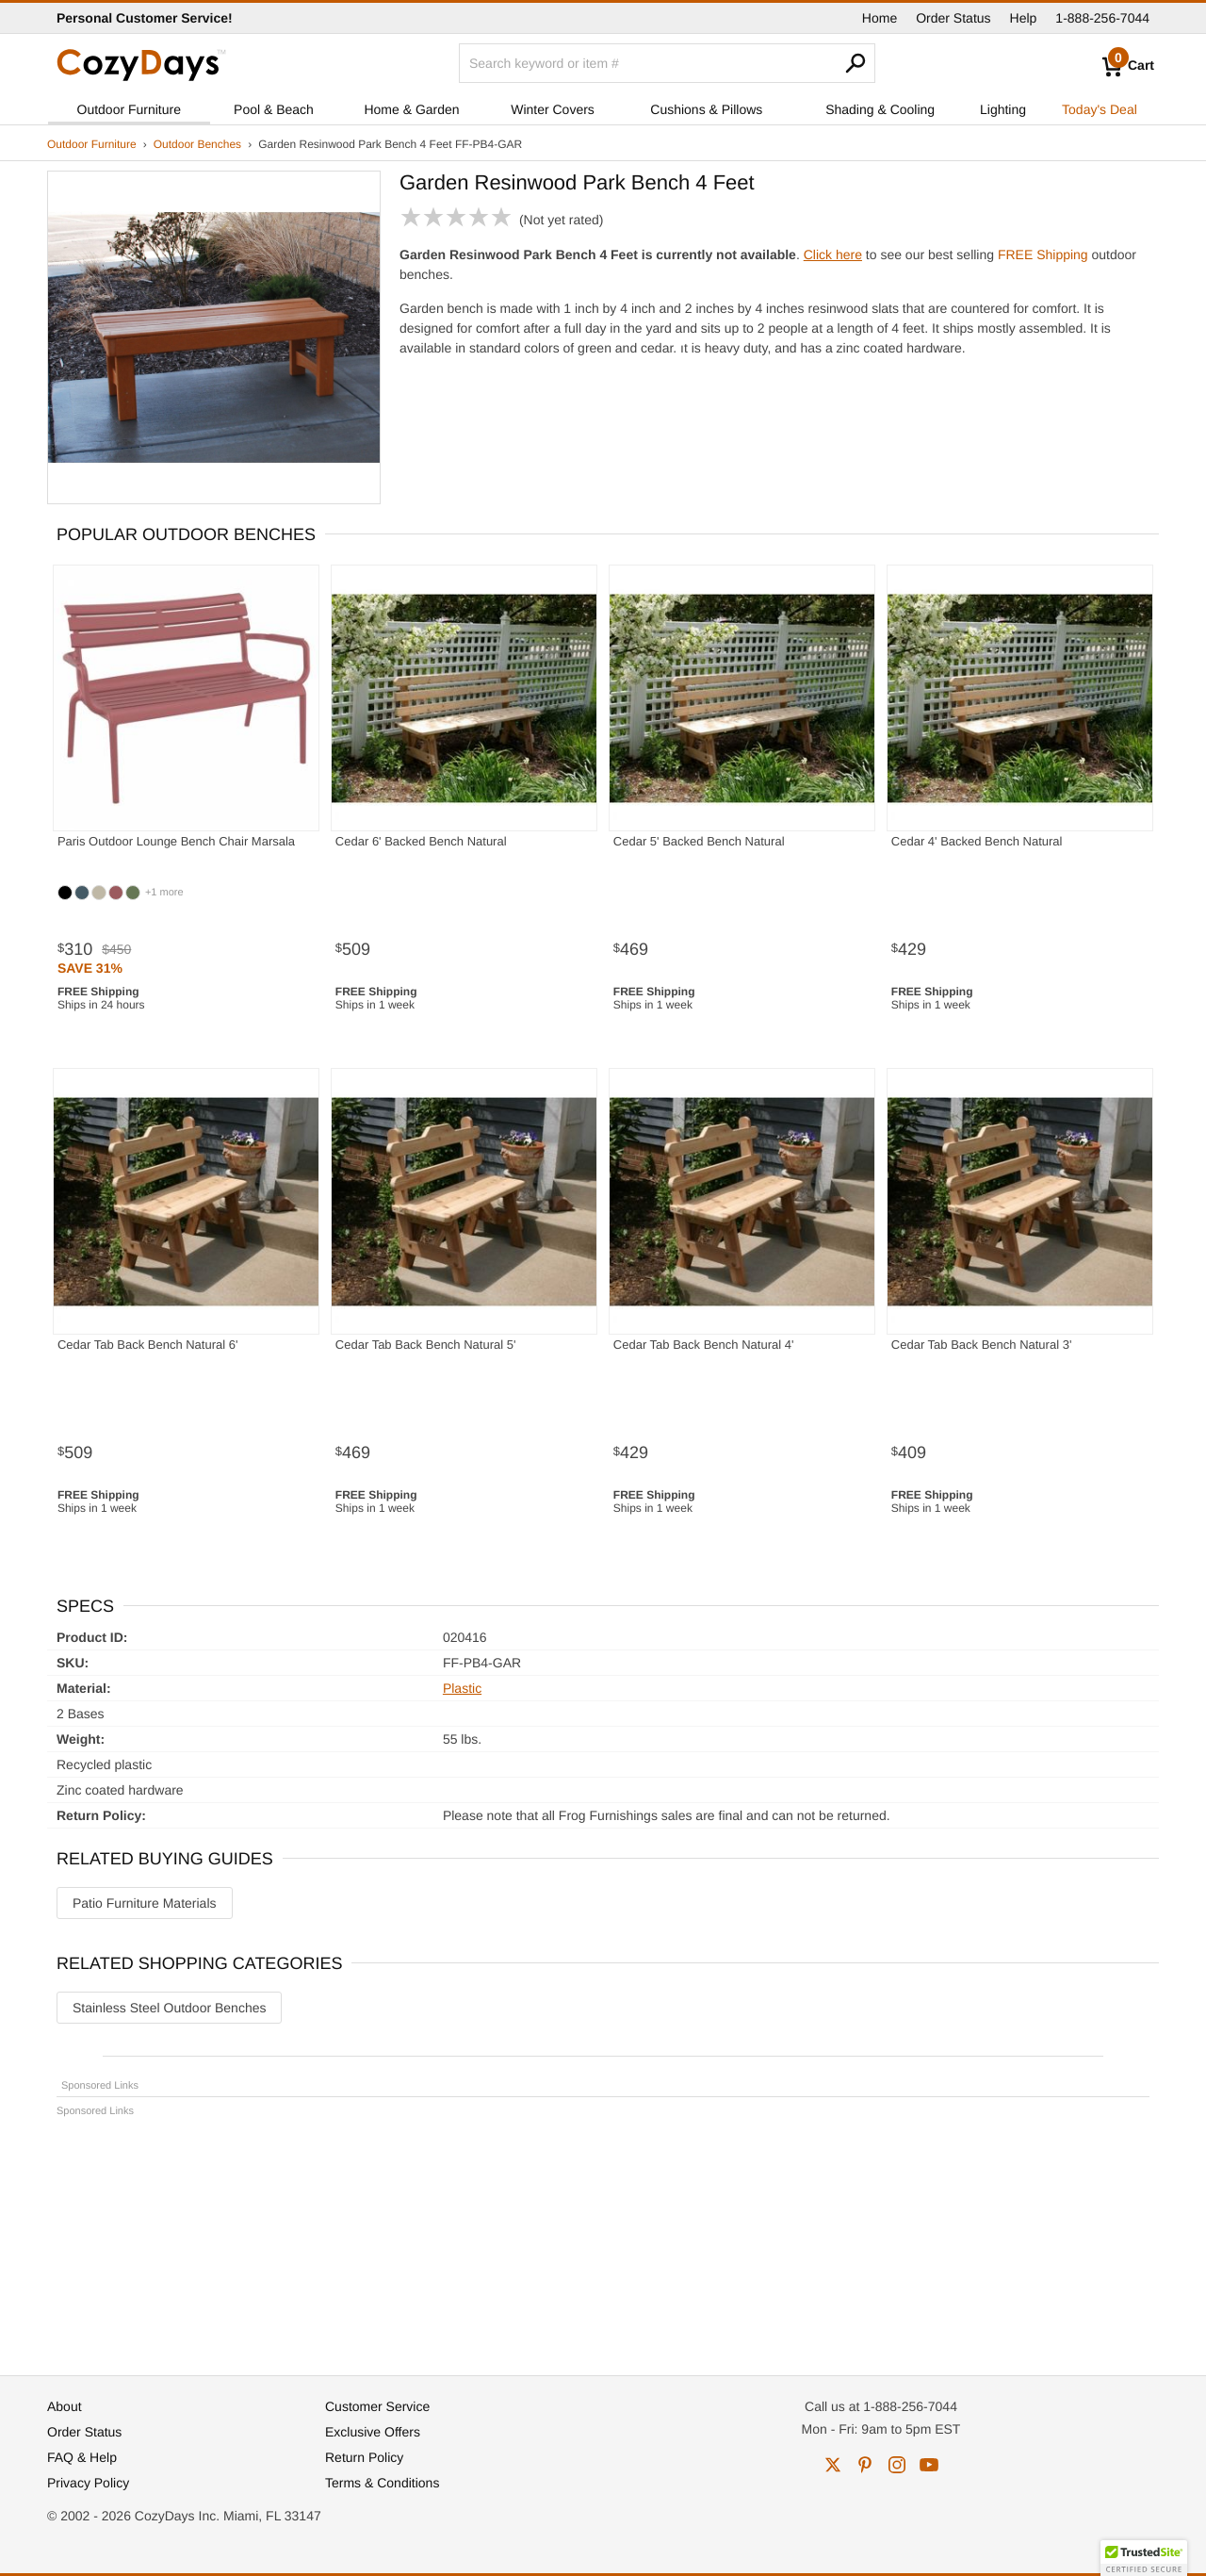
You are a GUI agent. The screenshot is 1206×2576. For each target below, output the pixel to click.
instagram (897, 2465)
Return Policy (364, 2457)
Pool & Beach (274, 109)
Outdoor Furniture (129, 109)
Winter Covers (553, 109)
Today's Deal (1099, 109)
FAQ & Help (82, 2457)
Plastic (462, 1688)
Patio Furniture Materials (145, 1903)
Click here (833, 254)
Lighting (1003, 109)
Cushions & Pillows (706, 109)
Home (879, 17)
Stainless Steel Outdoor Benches (169, 2007)
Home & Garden (411, 109)
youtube (929, 2465)
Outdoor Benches (197, 144)
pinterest (865, 2465)
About (64, 2406)
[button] (1143, 2558)
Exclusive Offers (372, 2431)
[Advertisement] (603, 2238)
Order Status (953, 17)
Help (1023, 17)
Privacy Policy (88, 2482)
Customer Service (377, 2406)
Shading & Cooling (880, 109)
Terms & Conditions (382, 2482)
